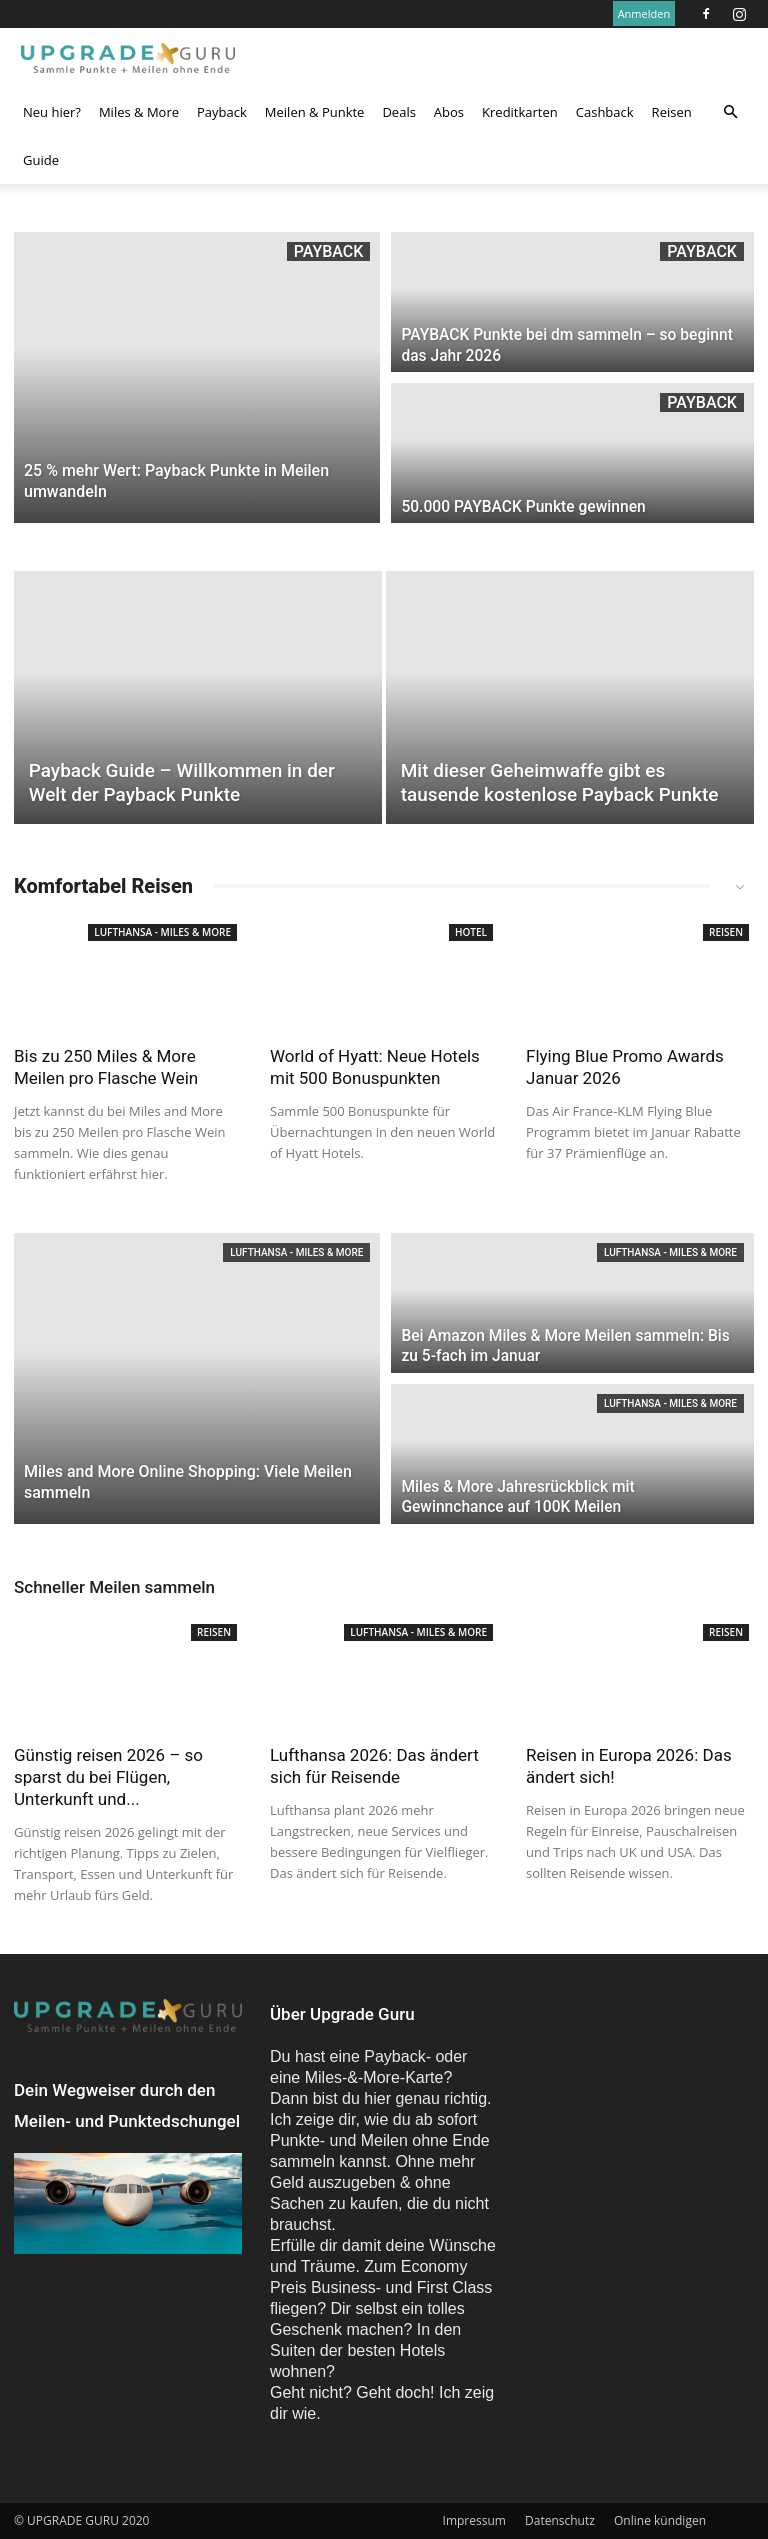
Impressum (474, 2520)
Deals (398, 112)
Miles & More (139, 112)
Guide (41, 160)
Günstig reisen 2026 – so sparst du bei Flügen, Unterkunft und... (108, 1777)
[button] (730, 112)
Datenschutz (560, 2520)
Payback (222, 112)
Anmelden (644, 13)
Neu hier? (52, 112)
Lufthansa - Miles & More (162, 932)
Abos (449, 112)
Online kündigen (660, 2520)
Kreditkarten (520, 112)
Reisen (672, 112)
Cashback (605, 112)
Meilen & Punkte (315, 112)
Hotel (471, 932)
